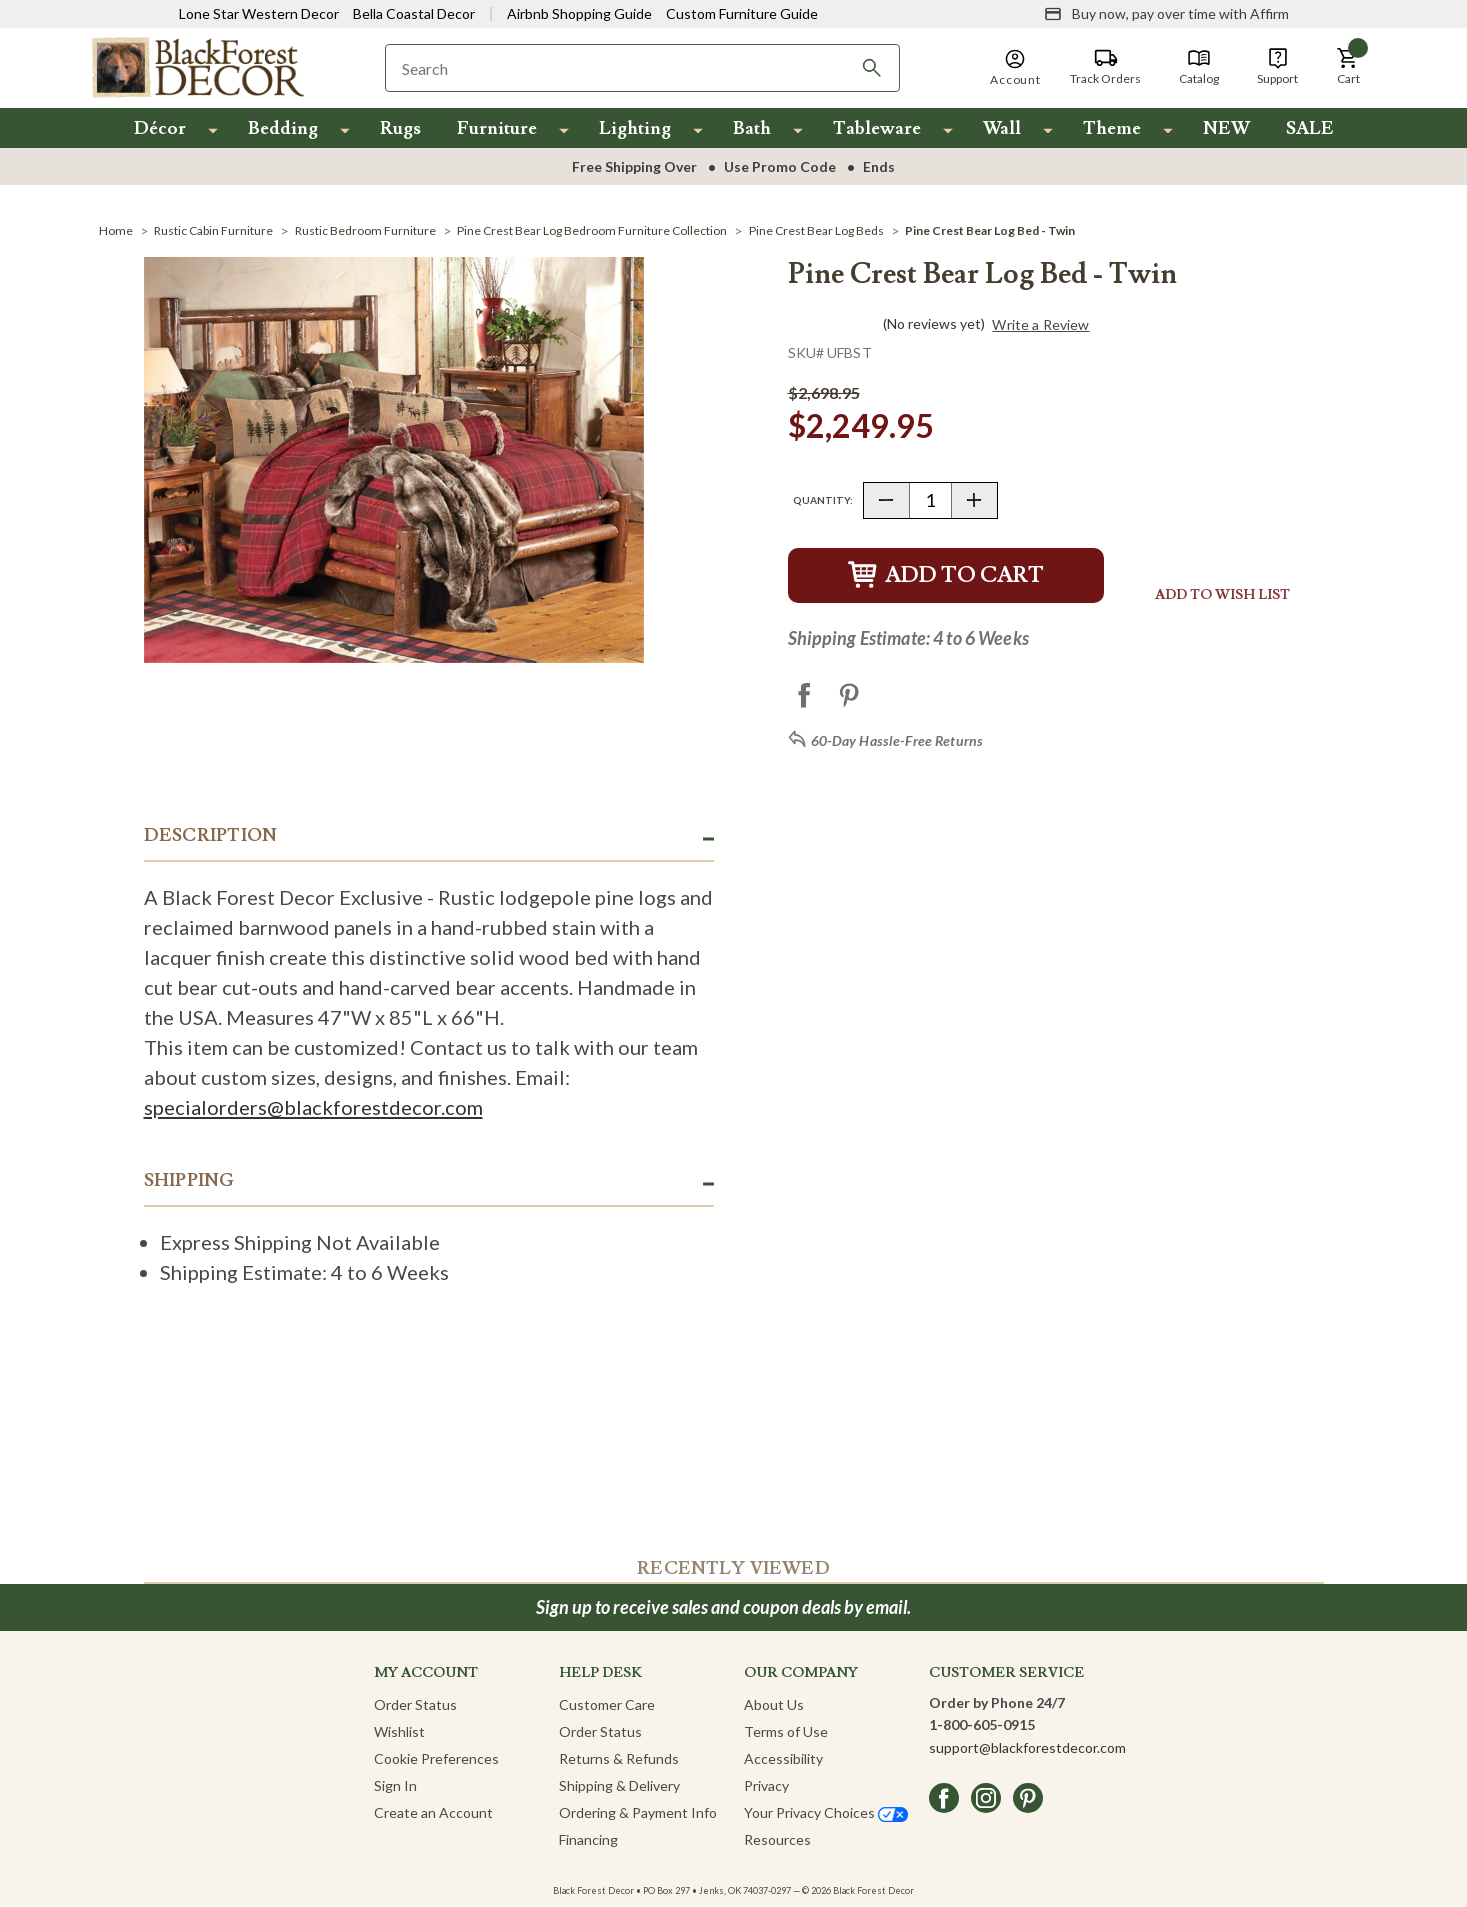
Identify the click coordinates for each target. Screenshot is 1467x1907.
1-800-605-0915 (982, 1724)
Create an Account (433, 1812)
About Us (774, 1704)
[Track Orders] (1105, 67)
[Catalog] (1199, 67)
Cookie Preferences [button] (436, 1758)
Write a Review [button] (1040, 325)
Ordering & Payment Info (638, 1812)
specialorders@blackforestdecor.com (313, 1107)
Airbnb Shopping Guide (579, 13)
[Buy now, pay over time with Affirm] (1166, 14)
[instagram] (986, 1798)
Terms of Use (786, 1731)
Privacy (766, 1785)
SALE (1310, 128)
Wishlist (399, 1731)
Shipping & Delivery (619, 1785)
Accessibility (783, 1758)
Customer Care (607, 1704)
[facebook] (944, 1798)
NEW (1226, 128)
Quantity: (823, 500)
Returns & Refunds (619, 1758)
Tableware (877, 128)
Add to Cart (946, 575)
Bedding (283, 128)
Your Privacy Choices (826, 1812)
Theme (1112, 128)
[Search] (872, 68)
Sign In (395, 1785)
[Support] (1277, 67)
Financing (588, 1839)
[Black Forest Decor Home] (197, 66)
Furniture (497, 128)
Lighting (635, 128)
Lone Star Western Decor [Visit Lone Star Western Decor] (259, 13)
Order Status (415, 1704)
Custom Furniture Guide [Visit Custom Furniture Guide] (742, 13)
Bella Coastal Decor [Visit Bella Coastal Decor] (414, 13)
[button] (1348, 67)
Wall (1002, 128)
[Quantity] (930, 500)
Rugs (400, 128)
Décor (160, 128)
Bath (752, 128)
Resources (777, 1839)
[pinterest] (1028, 1798)
